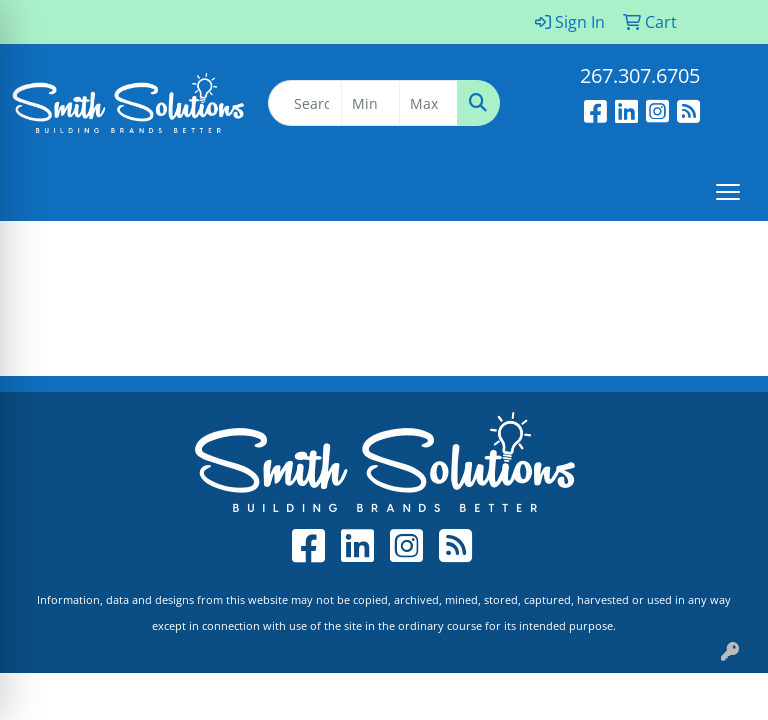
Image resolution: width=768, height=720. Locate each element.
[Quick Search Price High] (428, 103)
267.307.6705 (640, 75)
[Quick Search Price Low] (370, 103)
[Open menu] (728, 192)
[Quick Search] (305, 103)
